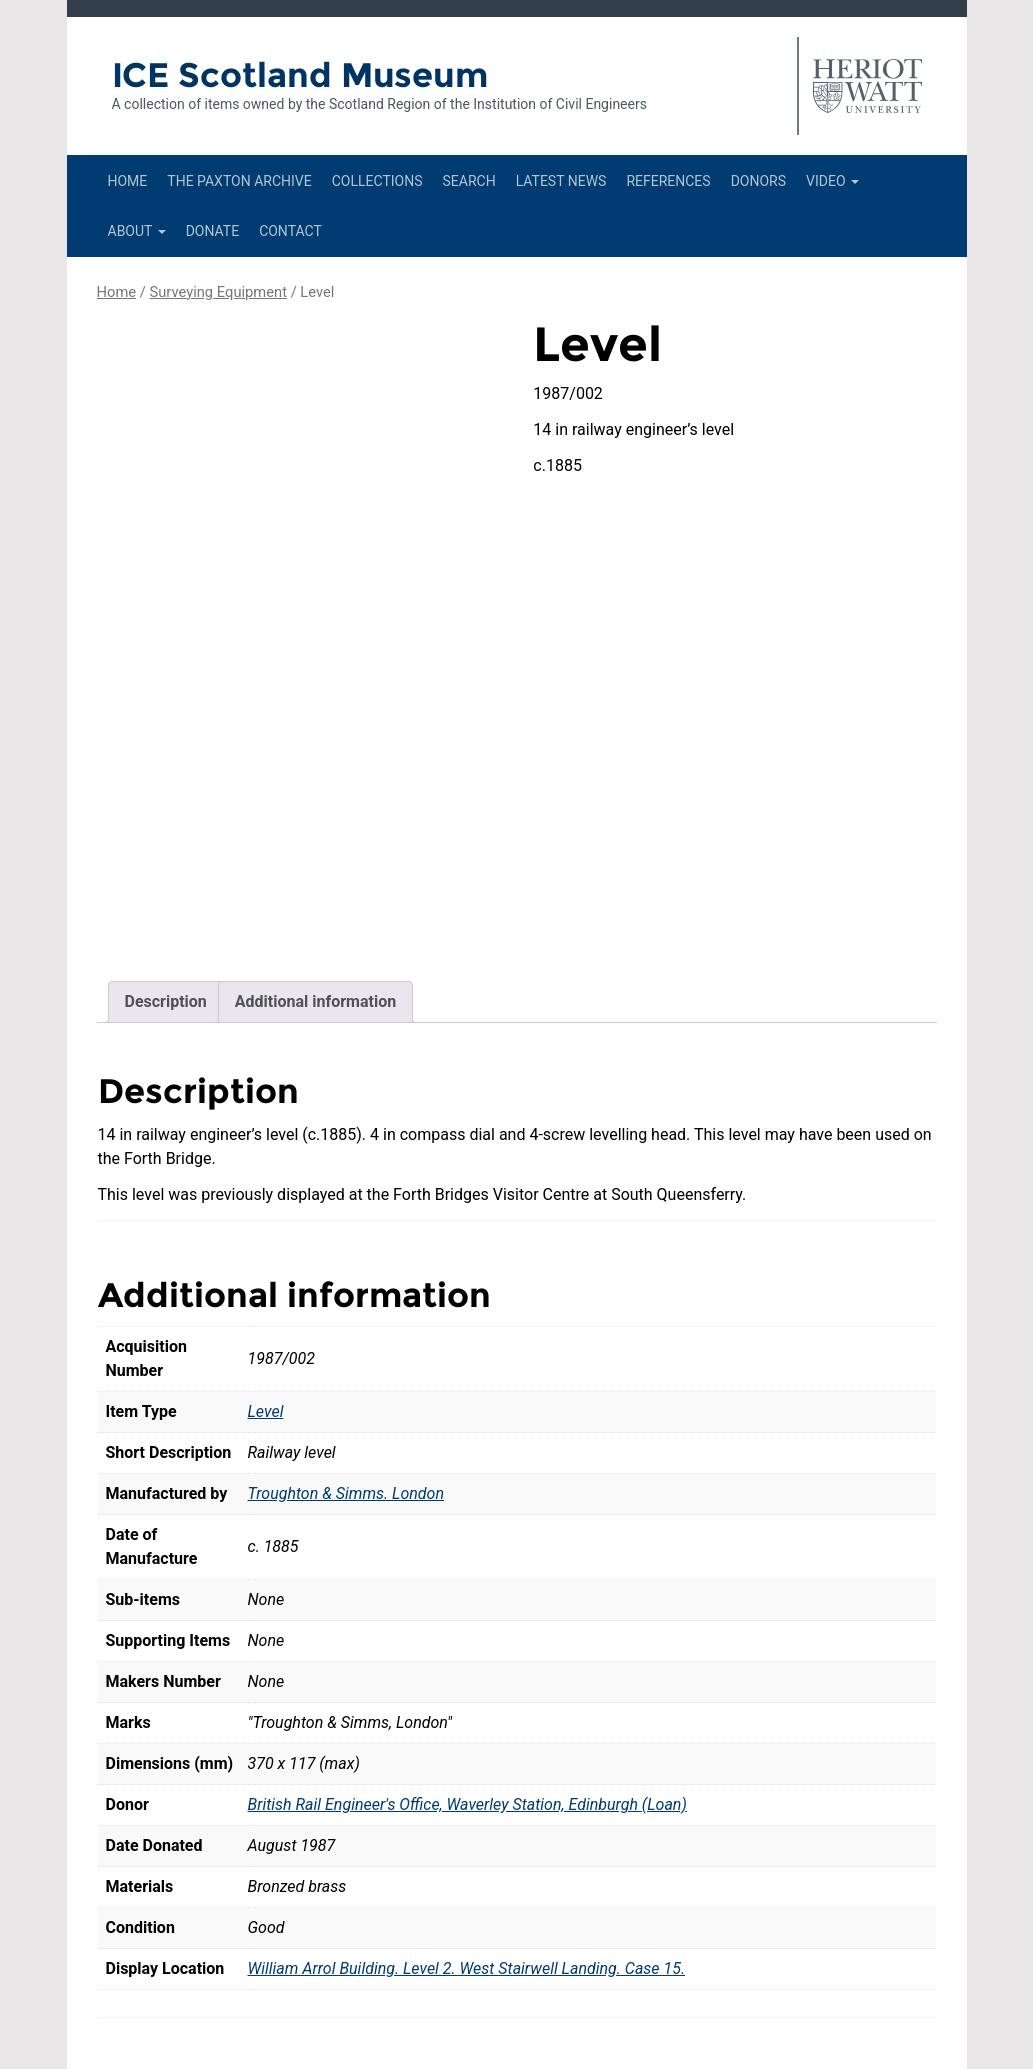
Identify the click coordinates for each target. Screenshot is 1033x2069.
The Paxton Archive (239, 181)
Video (832, 181)
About (137, 231)
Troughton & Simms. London (346, 1360)
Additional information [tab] (315, 868)
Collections (377, 181)
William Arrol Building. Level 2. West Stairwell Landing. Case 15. (467, 1835)
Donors (758, 181)
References (668, 181)
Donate (213, 231)
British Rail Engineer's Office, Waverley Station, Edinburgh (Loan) (467, 1671)
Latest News (561, 181)
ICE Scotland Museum (300, 75)
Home (128, 181)
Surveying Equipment (218, 292)
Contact (290, 231)
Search (468, 181)
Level (266, 1278)
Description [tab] (166, 868)
